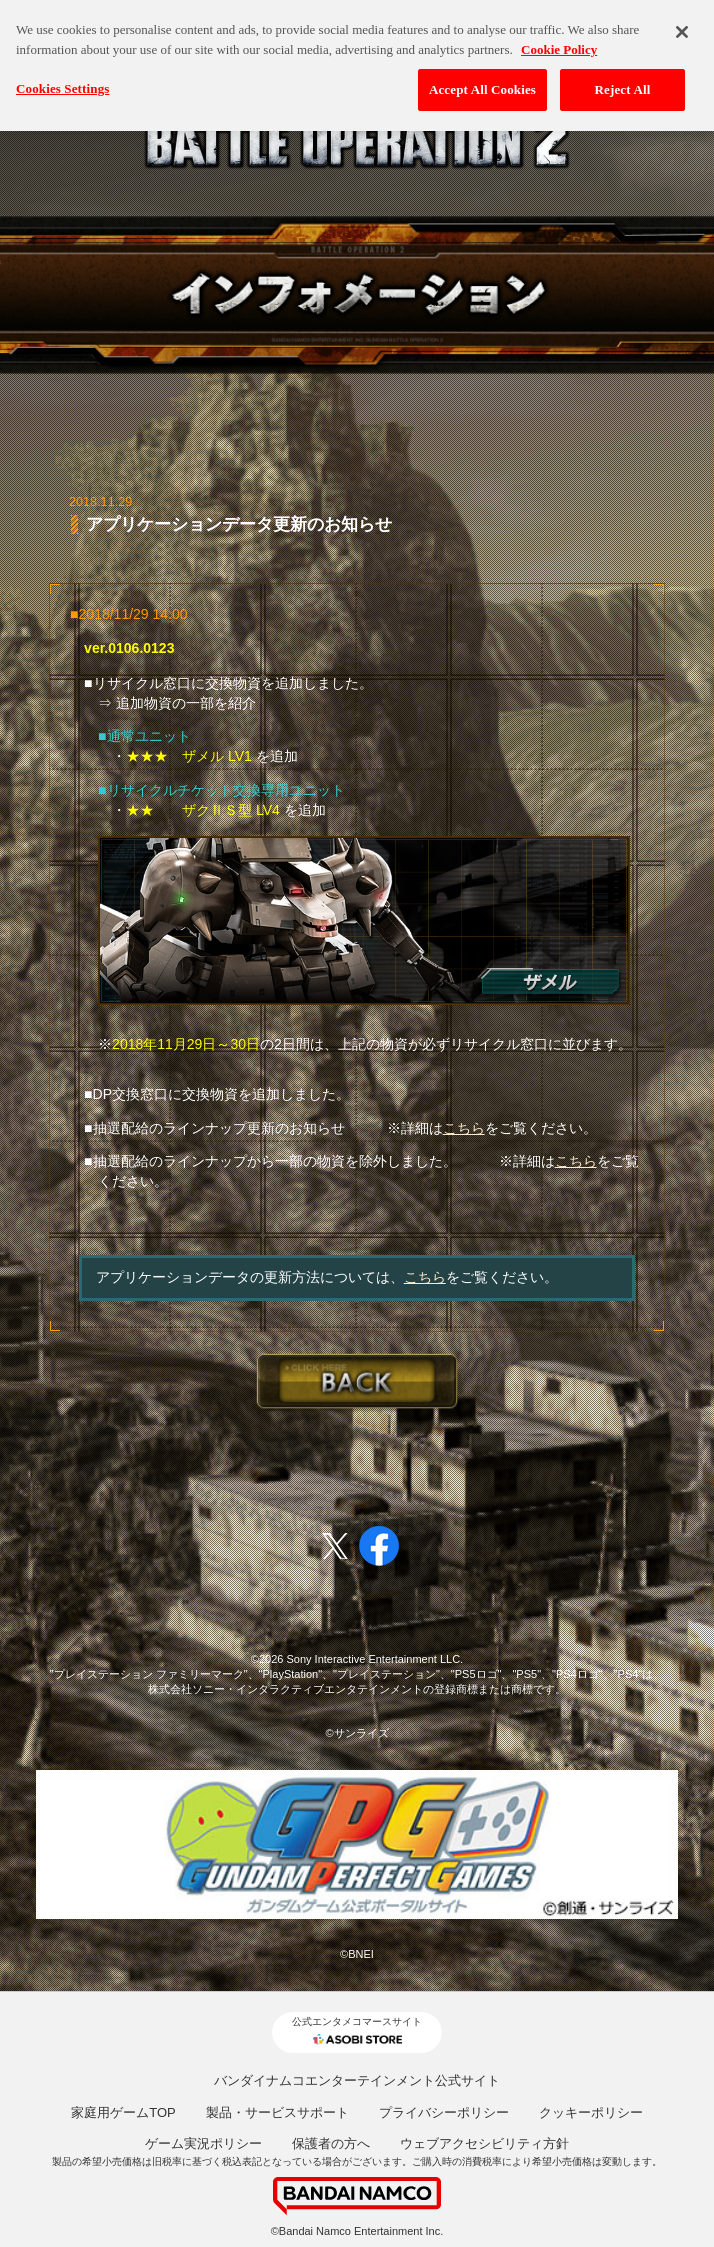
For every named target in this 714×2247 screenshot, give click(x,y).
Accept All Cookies (482, 86)
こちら (464, 1128)
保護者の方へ (331, 2143)
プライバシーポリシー (444, 2112)
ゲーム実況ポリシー (203, 2143)
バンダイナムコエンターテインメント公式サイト (357, 2080)
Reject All (623, 86)
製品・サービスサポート (277, 2112)
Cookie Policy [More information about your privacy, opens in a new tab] (559, 46)
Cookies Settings (62, 85)
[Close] (682, 29)
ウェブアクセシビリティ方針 (484, 2143)
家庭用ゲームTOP (123, 2112)
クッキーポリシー (591, 2112)
